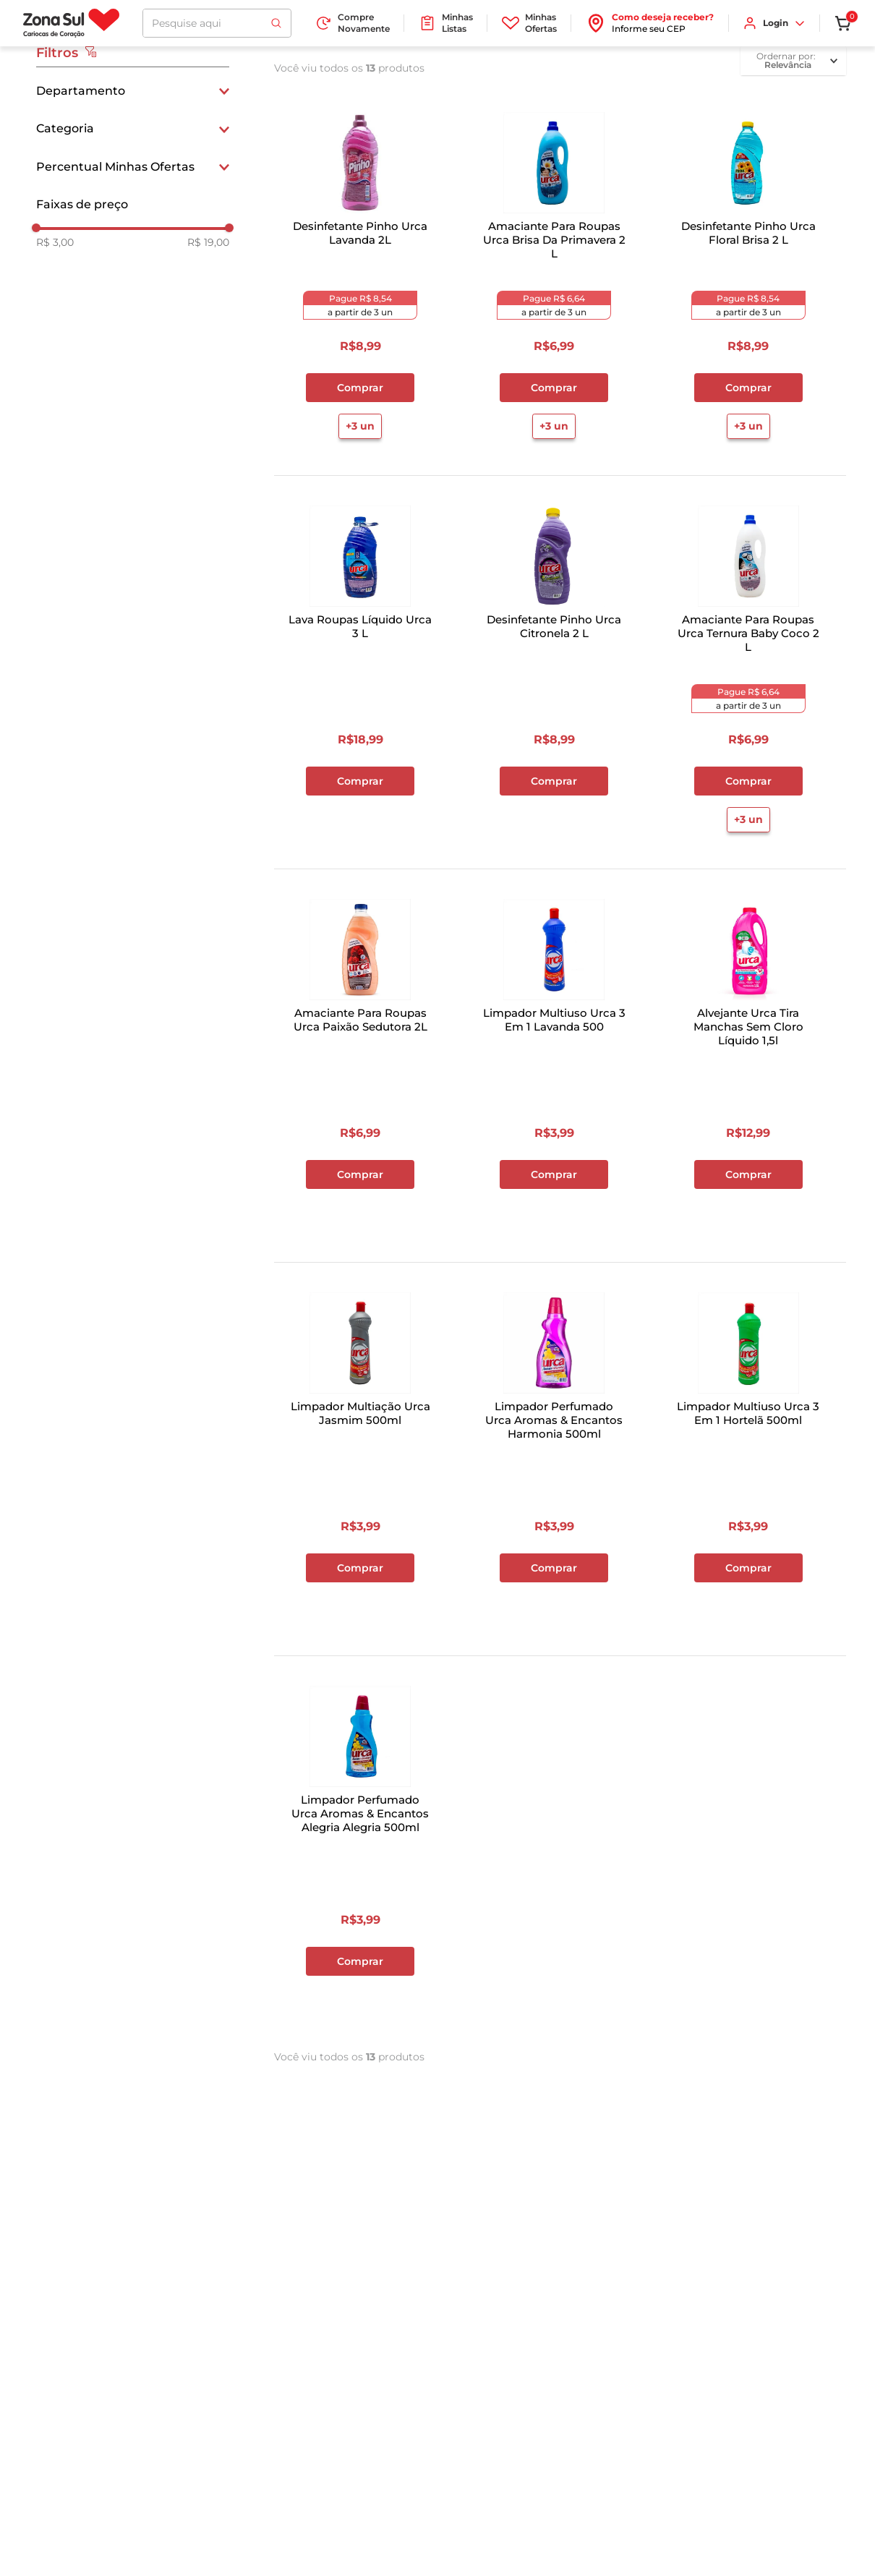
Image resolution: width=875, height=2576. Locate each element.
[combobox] (216, 23)
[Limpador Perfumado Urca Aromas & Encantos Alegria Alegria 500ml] (360, 1849)
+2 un (553, 1212)
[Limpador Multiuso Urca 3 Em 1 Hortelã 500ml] (748, 1455)
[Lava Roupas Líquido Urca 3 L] (360, 669)
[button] (132, 91)
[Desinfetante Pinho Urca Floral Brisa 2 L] (748, 275)
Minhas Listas (446, 23)
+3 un (360, 425)
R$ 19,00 (208, 242)
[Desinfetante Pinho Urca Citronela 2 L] (554, 669)
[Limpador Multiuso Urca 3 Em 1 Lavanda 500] (554, 1062)
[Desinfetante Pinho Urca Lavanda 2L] (360, 275)
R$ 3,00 (55, 242)
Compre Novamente (352, 23)
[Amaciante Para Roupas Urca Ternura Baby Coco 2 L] (748, 669)
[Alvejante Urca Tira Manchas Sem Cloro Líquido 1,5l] (748, 1062)
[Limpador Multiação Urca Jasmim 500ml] (360, 1455)
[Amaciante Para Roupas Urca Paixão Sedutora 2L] (360, 1062)
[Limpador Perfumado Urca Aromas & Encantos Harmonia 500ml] (554, 1455)
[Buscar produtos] (276, 23)
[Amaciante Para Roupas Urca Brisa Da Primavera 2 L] (554, 275)
